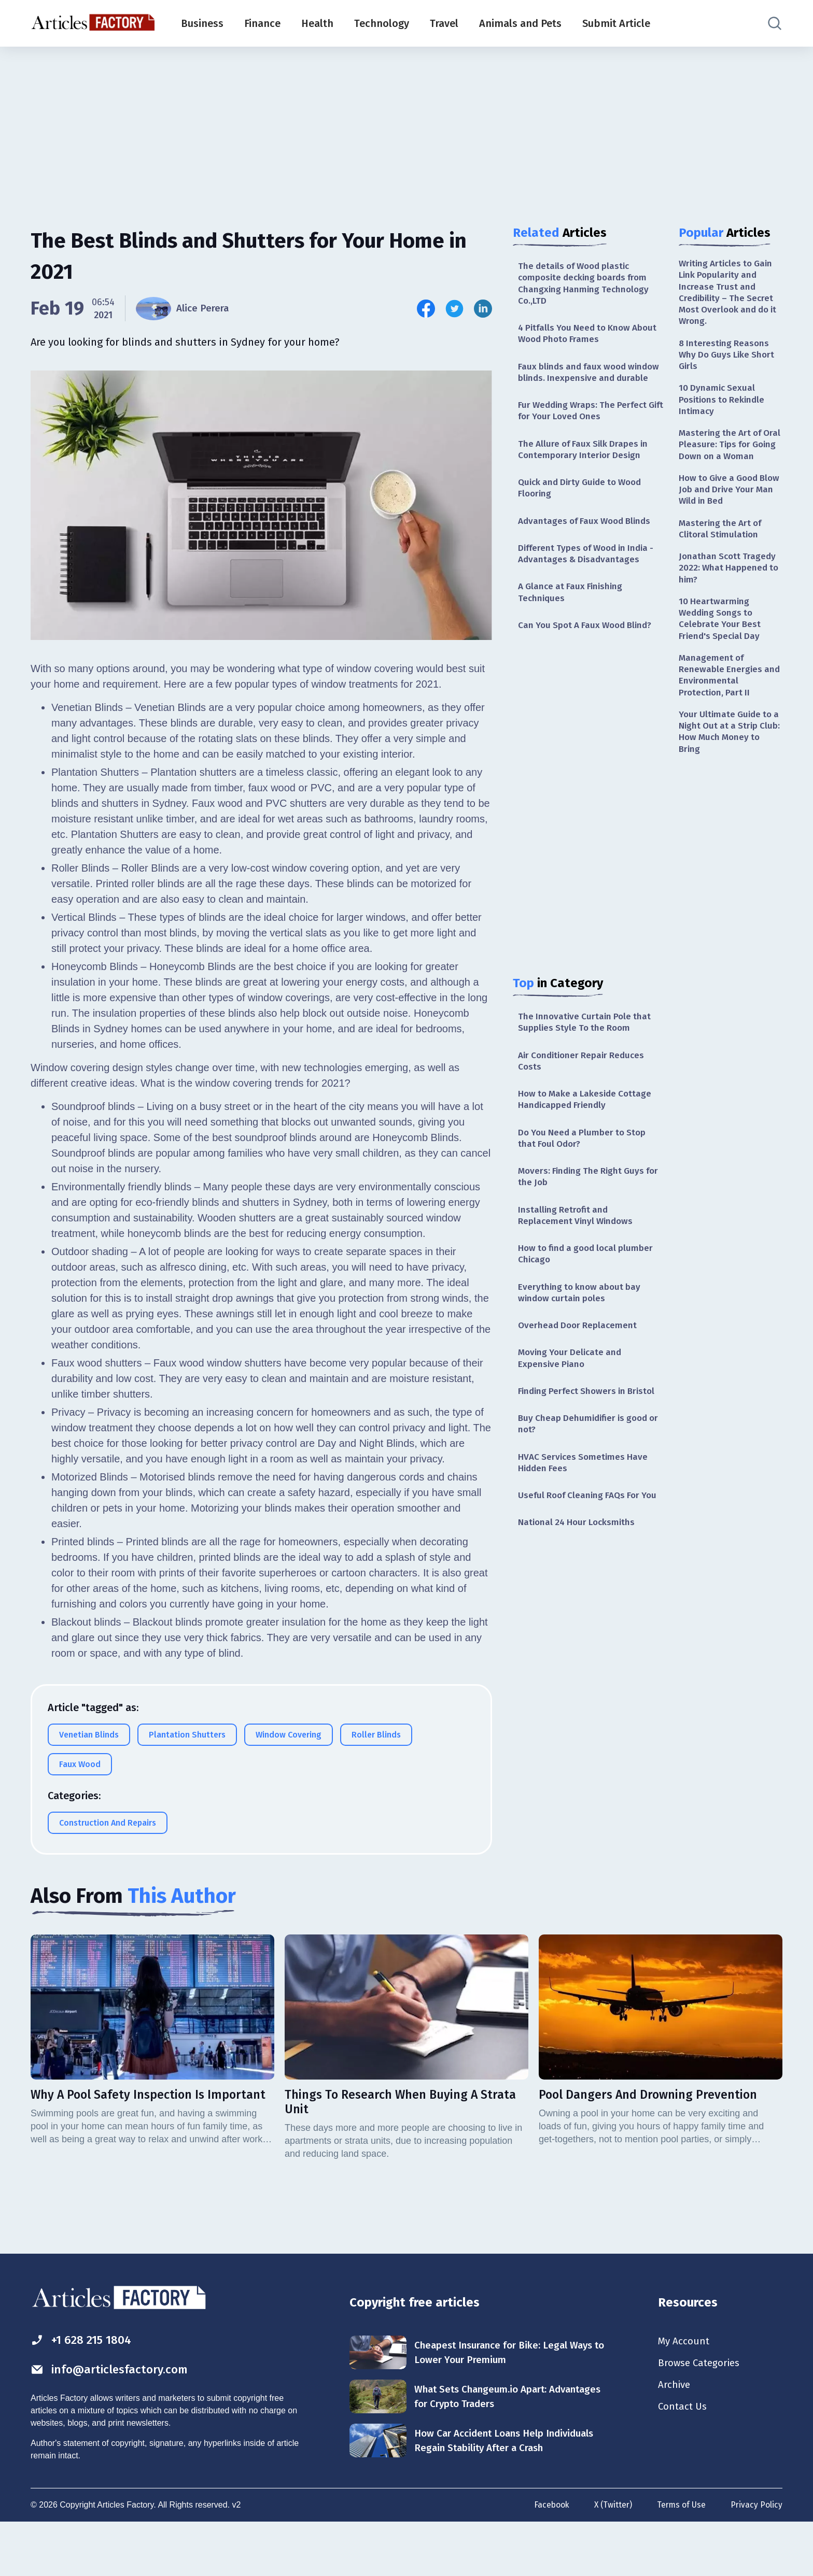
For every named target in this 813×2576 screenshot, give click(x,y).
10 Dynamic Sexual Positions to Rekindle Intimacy (724, 406)
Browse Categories (701, 2416)
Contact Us (683, 2461)
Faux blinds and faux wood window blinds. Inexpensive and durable (585, 382)
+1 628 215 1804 (84, 2391)
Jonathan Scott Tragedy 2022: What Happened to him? (730, 592)
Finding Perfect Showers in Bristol (590, 1426)
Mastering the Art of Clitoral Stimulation (722, 551)
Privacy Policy (756, 2557)
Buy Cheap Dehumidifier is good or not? (586, 1460)
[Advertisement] (406, 127)
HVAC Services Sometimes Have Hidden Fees (585, 1500)
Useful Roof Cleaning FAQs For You (582, 1540)
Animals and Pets (520, 23)
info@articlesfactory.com (113, 2421)
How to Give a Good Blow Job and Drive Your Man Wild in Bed (730, 511)
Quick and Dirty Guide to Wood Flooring (584, 507)
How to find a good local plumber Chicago (589, 1285)
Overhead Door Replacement (579, 1358)
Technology (381, 23)
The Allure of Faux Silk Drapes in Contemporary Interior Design (585, 467)
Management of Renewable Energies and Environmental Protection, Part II (730, 704)
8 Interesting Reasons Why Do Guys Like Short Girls (729, 359)
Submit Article (616, 23)
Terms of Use (680, 2557)
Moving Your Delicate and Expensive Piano (572, 1392)
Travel (444, 23)
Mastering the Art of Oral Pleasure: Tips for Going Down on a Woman (726, 458)
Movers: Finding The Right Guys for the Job (584, 1205)
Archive (675, 2438)
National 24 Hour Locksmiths (579, 1573)
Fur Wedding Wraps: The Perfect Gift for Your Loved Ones (585, 428)
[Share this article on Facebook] (426, 309)
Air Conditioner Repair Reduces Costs (584, 1086)
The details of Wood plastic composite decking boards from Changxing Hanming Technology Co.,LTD (586, 284)
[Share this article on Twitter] (454, 309)
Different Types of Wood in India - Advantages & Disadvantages (590, 575)
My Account (684, 2393)
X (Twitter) (610, 2557)
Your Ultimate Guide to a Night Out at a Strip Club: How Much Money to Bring (728, 763)
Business (202, 23)
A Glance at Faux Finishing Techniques (572, 615)
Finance (262, 23)
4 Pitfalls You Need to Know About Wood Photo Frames (577, 336)
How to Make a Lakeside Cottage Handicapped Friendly (587, 1126)
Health (317, 23)
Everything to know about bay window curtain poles (581, 1325)
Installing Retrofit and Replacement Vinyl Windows (577, 1245)
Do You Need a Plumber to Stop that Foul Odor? (585, 1166)
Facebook (548, 2557)
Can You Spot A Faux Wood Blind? (589, 648)
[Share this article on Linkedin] (483, 309)
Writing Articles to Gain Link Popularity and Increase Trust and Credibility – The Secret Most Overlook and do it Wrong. (728, 294)
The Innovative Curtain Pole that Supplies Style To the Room (586, 1046)
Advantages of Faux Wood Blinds (588, 541)
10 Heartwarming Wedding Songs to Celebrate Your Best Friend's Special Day (721, 645)
